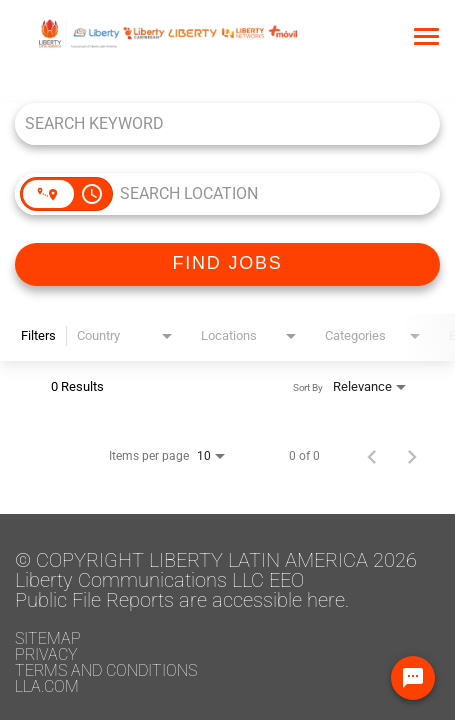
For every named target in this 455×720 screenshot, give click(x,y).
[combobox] (217, 123)
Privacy (46, 654)
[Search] (227, 264)
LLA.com (47, 686)
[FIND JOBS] (227, 264)
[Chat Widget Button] (413, 678)
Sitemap (48, 638)
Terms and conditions (106, 670)
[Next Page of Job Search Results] (412, 456)
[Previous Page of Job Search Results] (372, 456)
